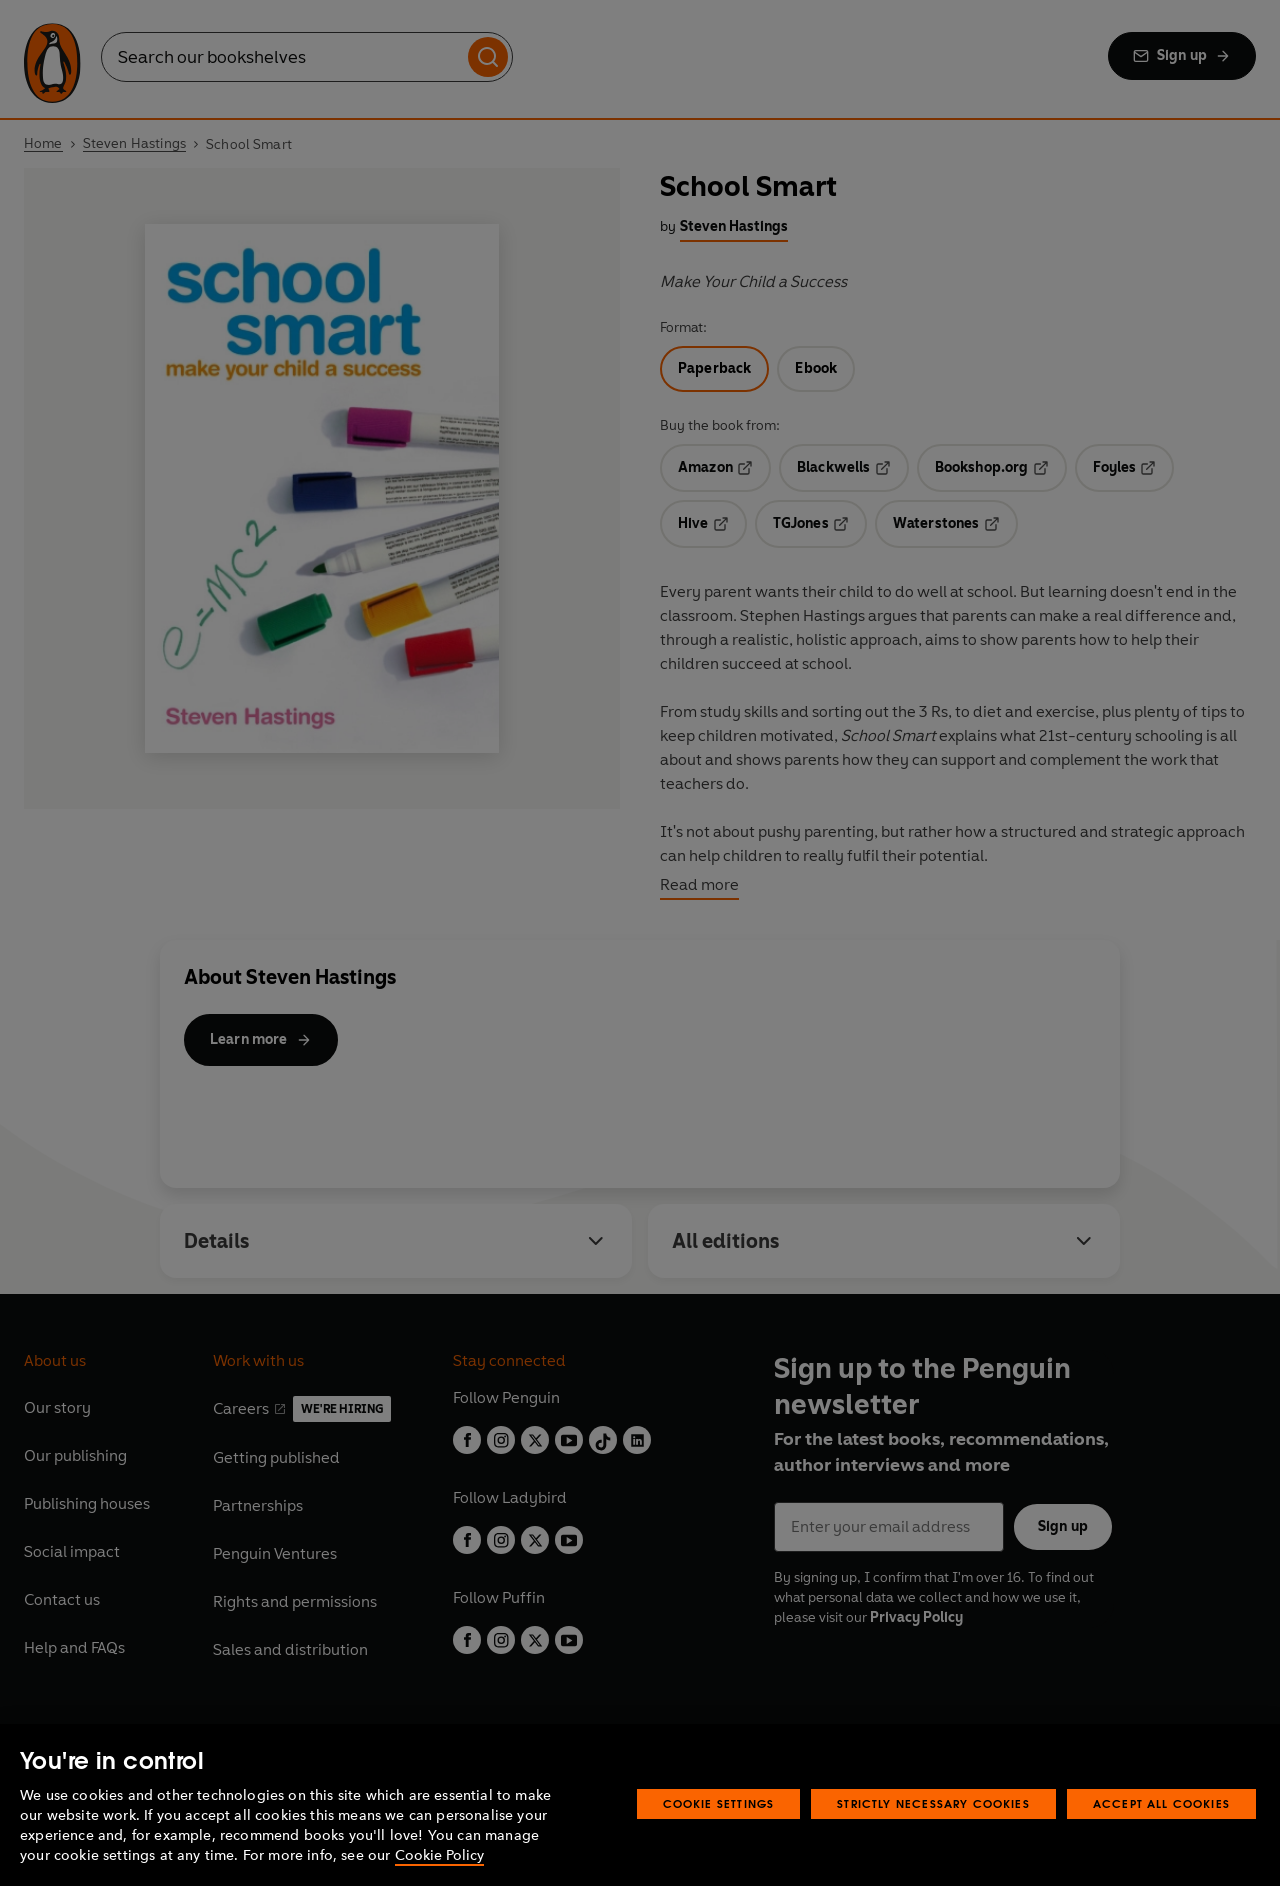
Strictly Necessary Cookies (933, 1803)
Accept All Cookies (1161, 1803)
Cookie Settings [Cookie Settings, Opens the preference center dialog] (719, 1803)
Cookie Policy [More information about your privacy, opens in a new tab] (439, 1855)
